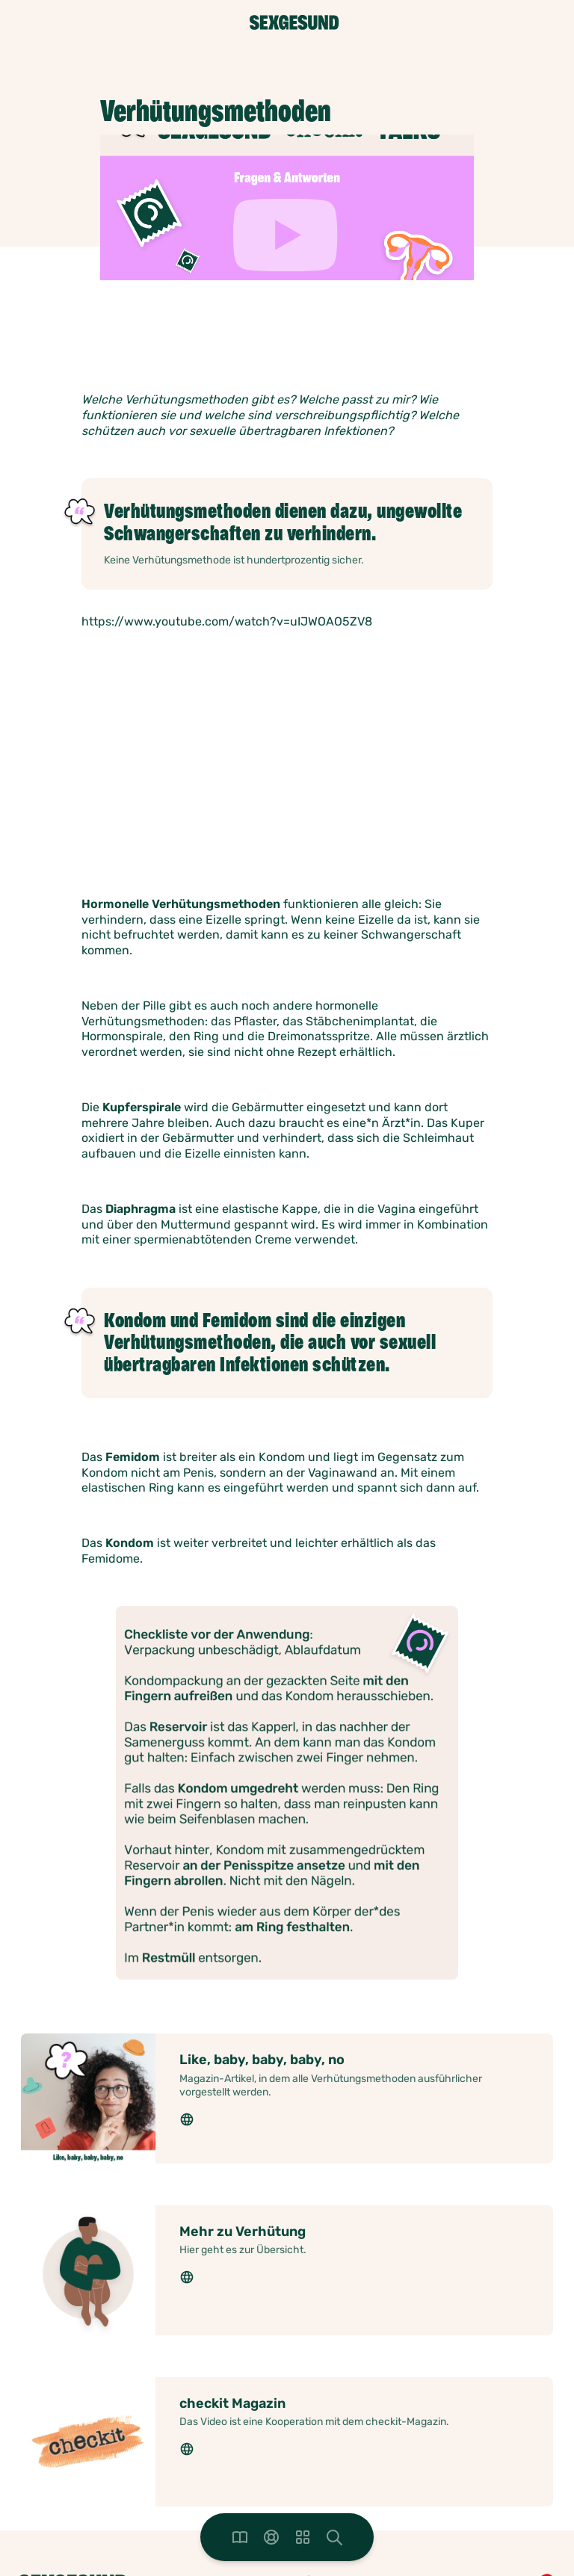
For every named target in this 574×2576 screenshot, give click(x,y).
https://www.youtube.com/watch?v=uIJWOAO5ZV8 (226, 621)
